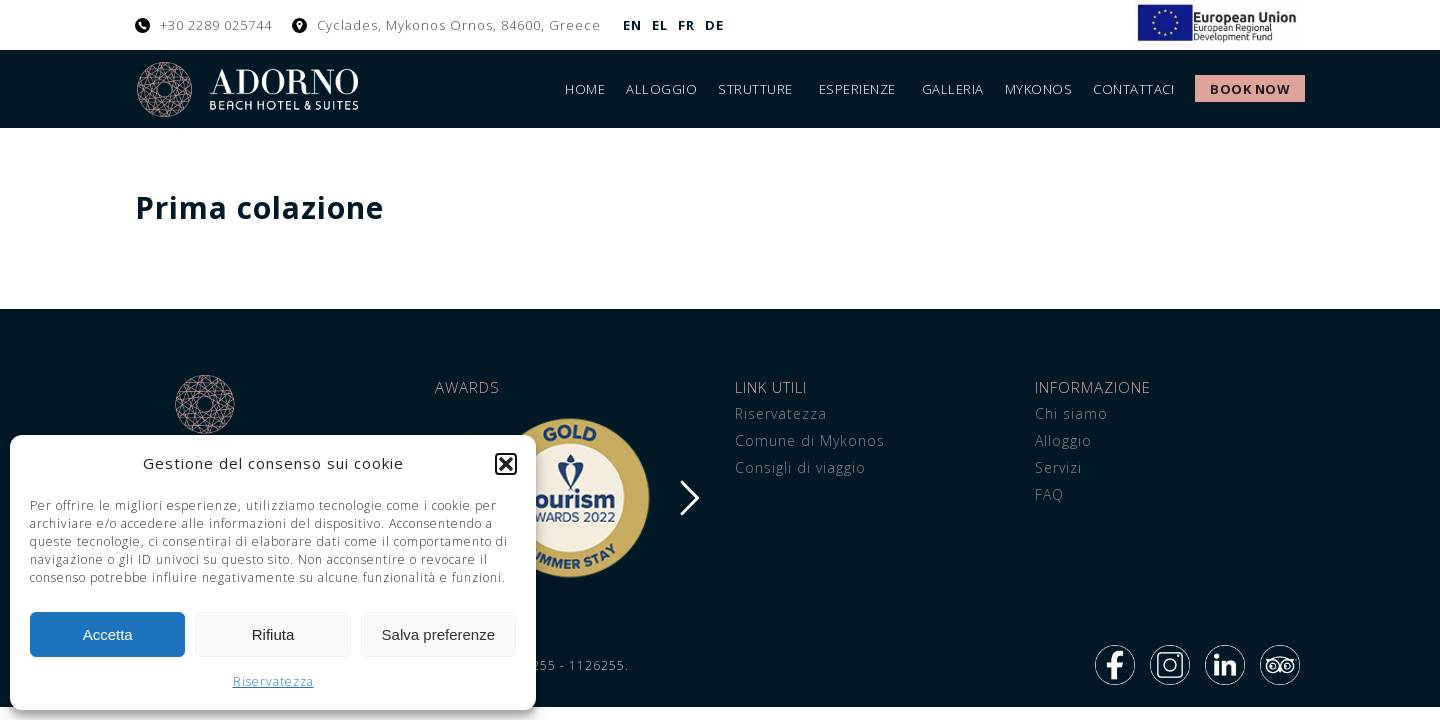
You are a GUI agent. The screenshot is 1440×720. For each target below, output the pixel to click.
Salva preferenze (438, 634)
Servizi (1058, 467)
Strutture (755, 89)
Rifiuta (273, 634)
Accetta (108, 634)
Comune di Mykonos (810, 440)
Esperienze (857, 89)
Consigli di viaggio (800, 467)
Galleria (953, 89)
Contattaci (1133, 89)
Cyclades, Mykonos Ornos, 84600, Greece (459, 25)
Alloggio (661, 89)
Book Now (1250, 89)
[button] (506, 464)
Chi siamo (1071, 413)
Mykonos (1039, 89)
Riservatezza (273, 681)
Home (585, 89)
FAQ (1049, 494)
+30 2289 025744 (216, 25)
